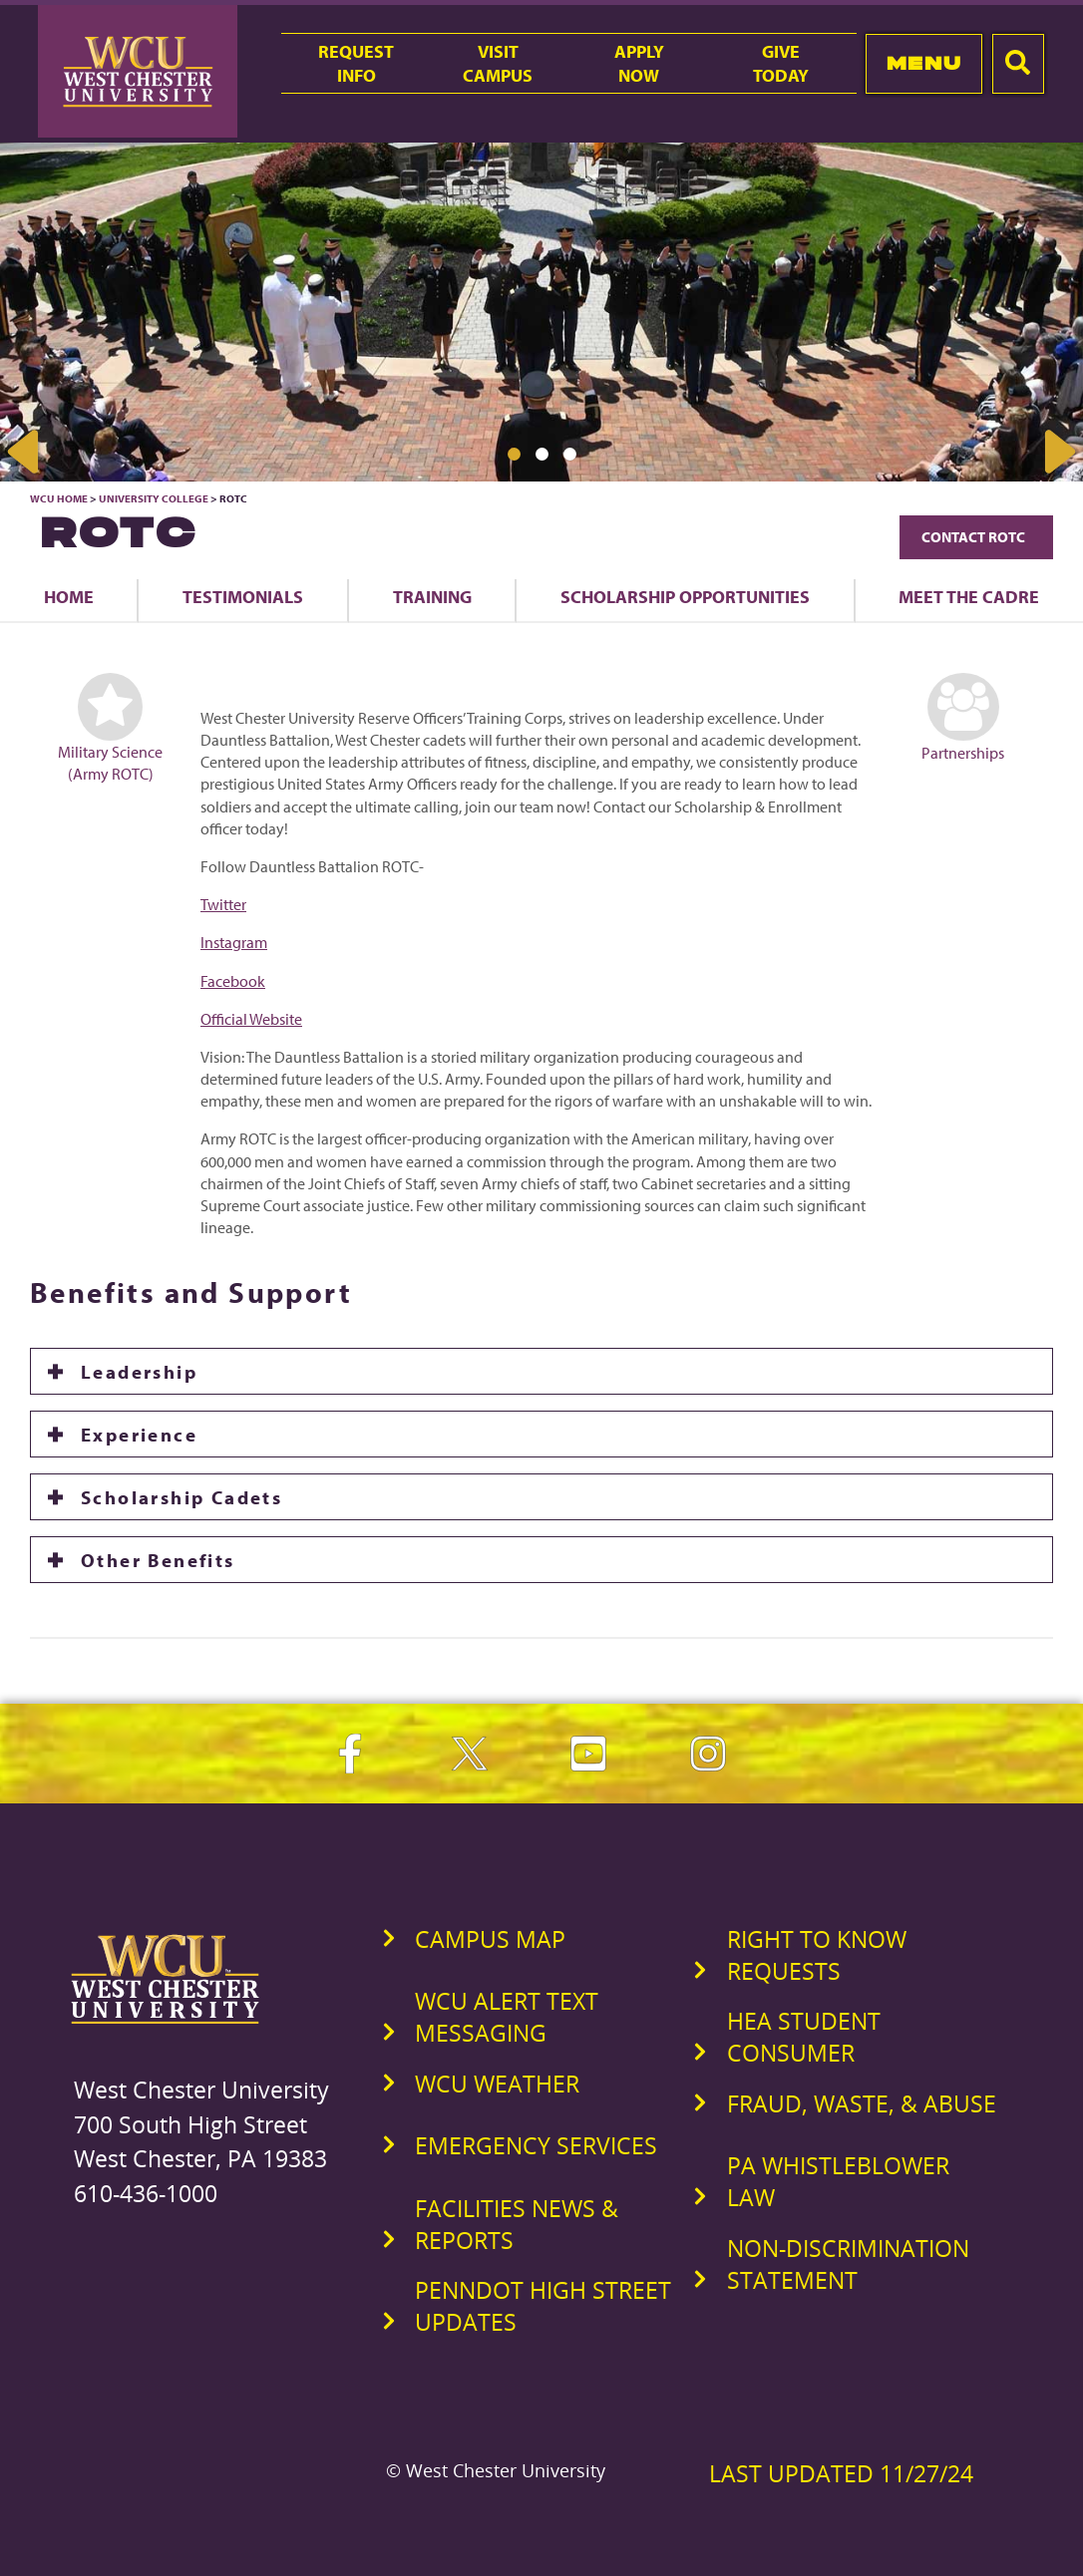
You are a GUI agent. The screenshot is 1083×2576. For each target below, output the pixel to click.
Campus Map (490, 1939)
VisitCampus (498, 63)
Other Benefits (158, 1559)
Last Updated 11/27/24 (841, 2473)
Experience (139, 1434)
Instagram (233, 942)
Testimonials (242, 596)
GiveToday (781, 63)
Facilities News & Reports (516, 2224)
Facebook (232, 981)
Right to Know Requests (816, 1955)
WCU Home (59, 498)
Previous (25, 452)
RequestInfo (356, 63)
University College (153, 498)
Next (1058, 452)
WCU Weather (497, 2083)
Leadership (139, 1371)
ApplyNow (639, 63)
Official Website (251, 1019)
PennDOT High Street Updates (543, 2306)
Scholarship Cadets (181, 1496)
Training (432, 596)
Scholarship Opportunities (685, 596)
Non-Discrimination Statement (848, 2264)
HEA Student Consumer (804, 2037)
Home (69, 596)
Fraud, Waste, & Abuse (861, 2103)
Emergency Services (536, 2145)
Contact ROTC (976, 536)
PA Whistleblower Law (838, 2181)
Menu (924, 63)
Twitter (223, 904)
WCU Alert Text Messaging (506, 2017)
